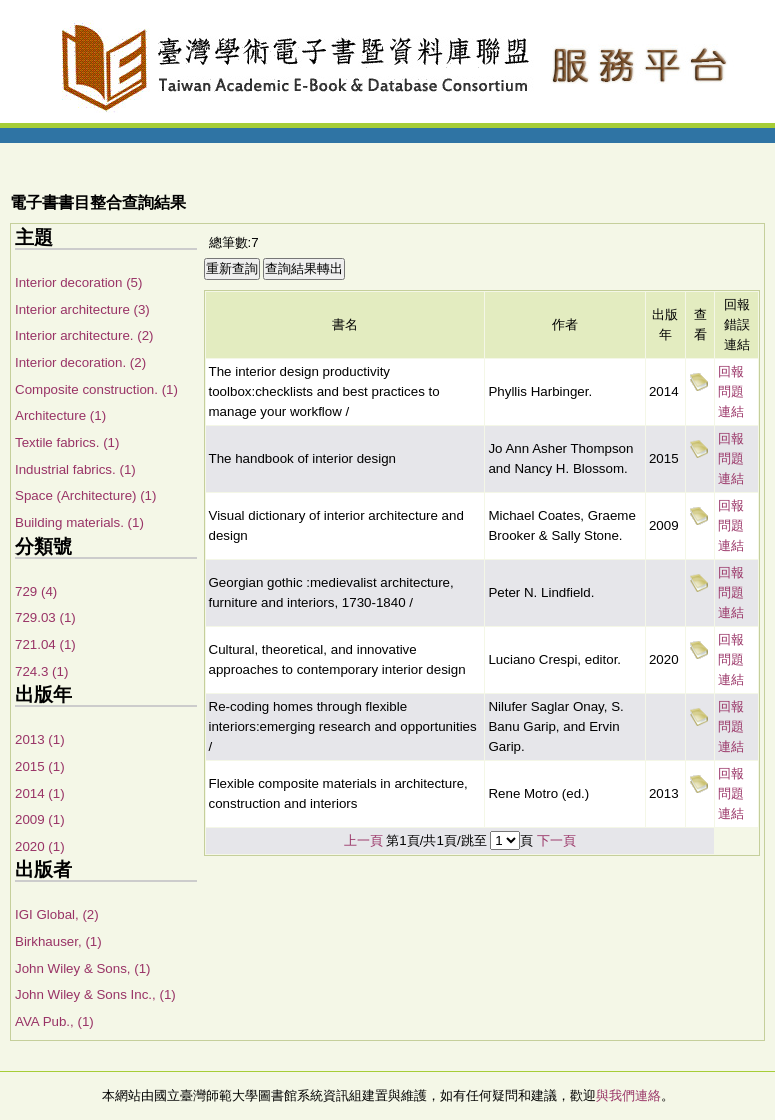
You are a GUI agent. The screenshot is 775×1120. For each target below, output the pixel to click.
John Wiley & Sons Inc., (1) (95, 994)
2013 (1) (40, 739)
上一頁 (363, 840)
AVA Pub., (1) (54, 1021)
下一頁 (556, 840)
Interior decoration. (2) (80, 362)
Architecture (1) (60, 415)
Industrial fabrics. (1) (75, 469)
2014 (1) (40, 793)
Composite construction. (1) (96, 389)
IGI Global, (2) (57, 914)
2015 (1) (40, 766)
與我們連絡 (628, 1095)
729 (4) (36, 591)
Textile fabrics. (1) (67, 442)
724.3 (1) (41, 671)
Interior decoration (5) (78, 282)
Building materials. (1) (79, 522)
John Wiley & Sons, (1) (83, 968)
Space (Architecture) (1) (85, 495)
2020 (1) (40, 846)
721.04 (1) (45, 644)
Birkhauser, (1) (58, 941)
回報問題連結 (731, 391)
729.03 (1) (45, 617)
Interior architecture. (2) (84, 335)
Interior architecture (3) (82, 309)
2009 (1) (40, 819)
